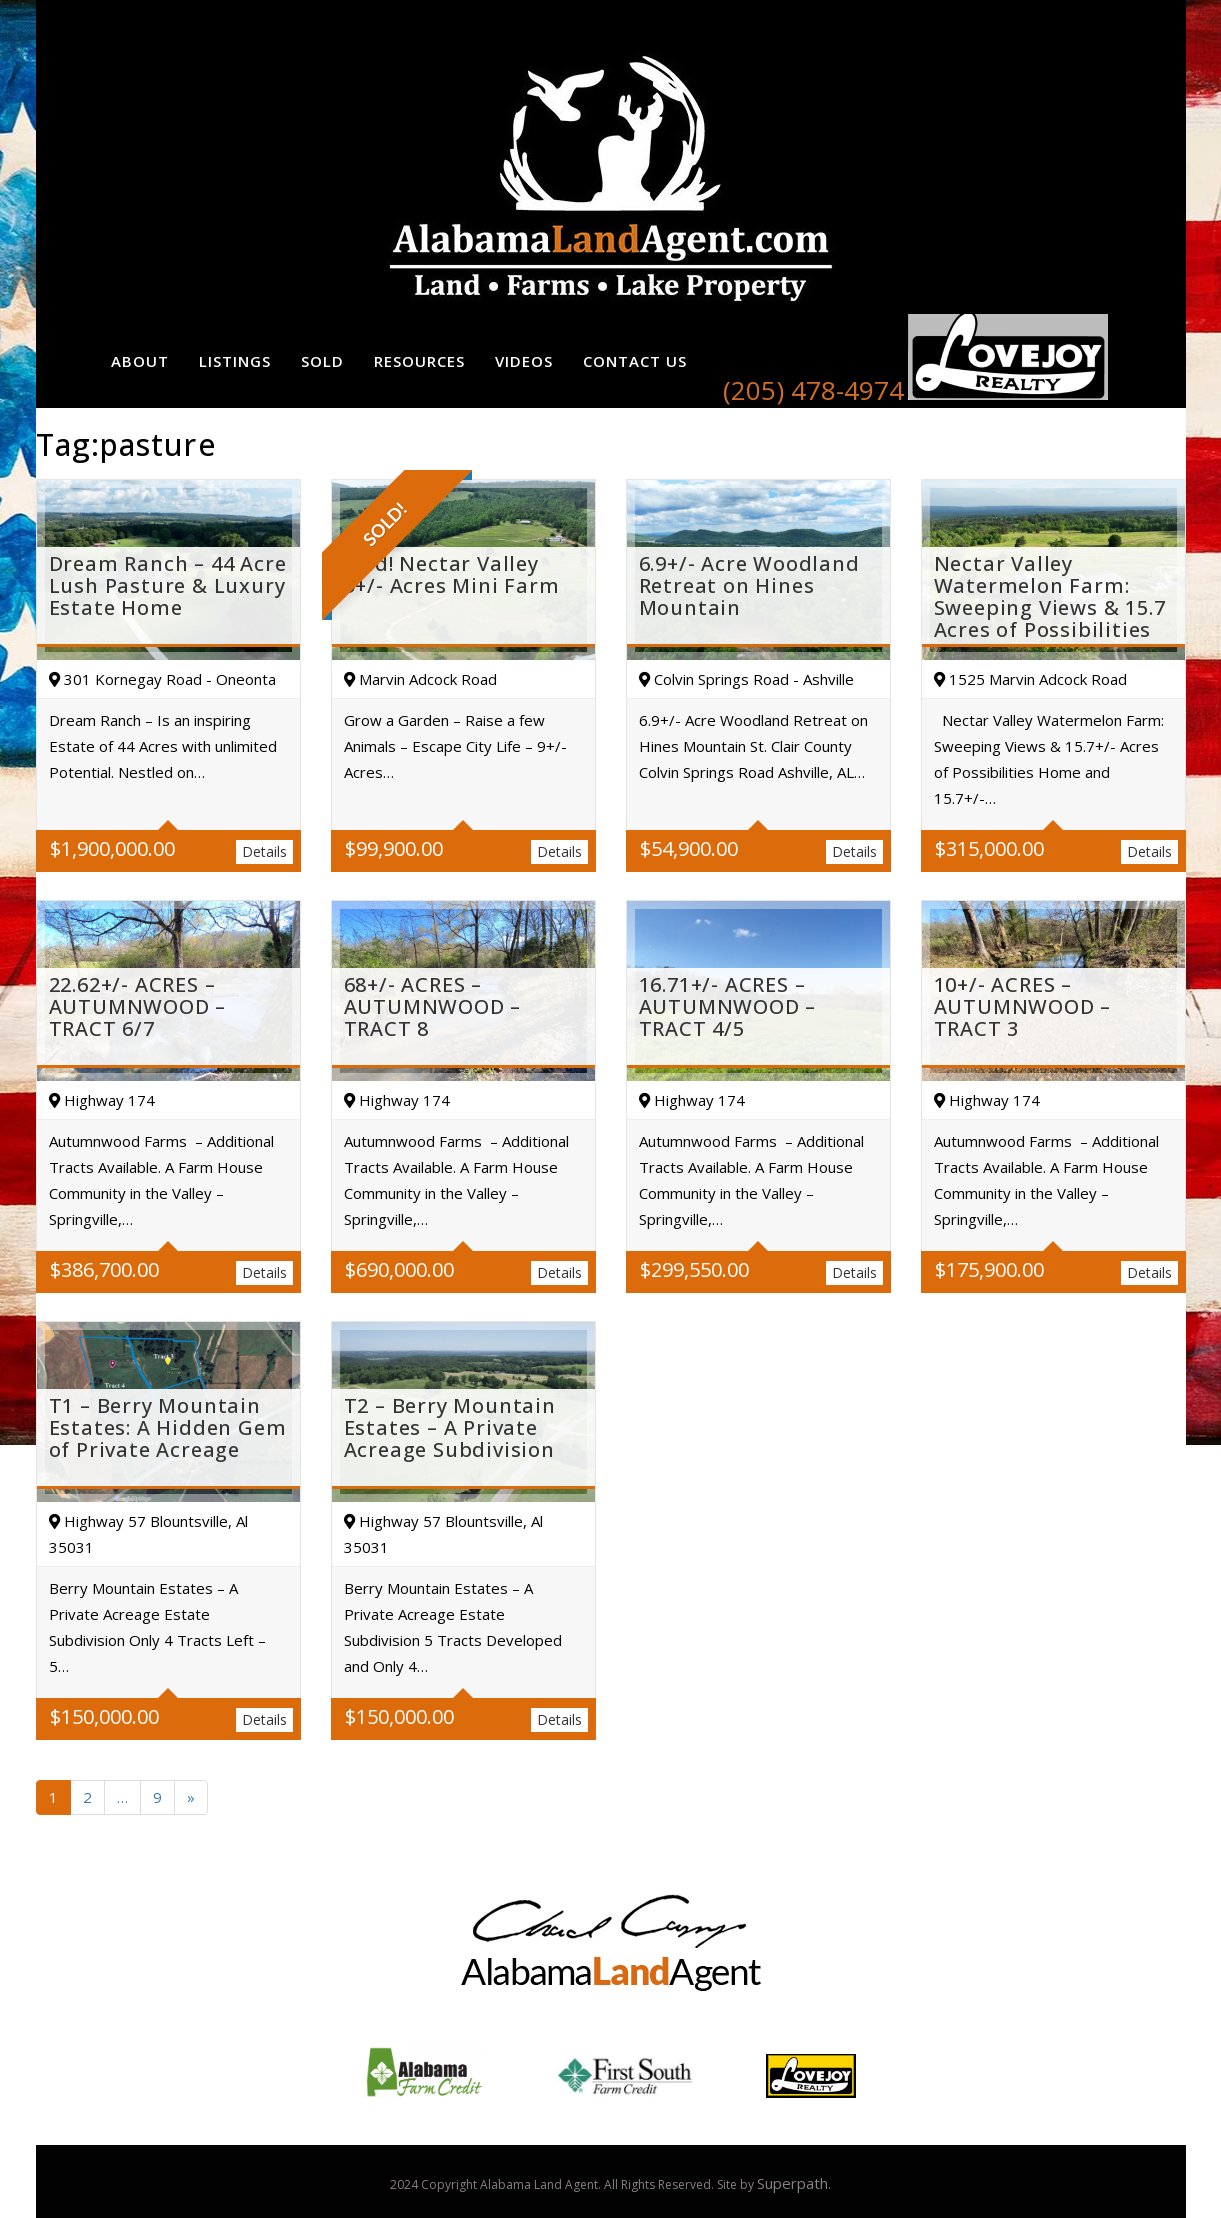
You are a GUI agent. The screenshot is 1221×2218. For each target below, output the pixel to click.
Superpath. (794, 2183)
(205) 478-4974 (813, 390)
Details (264, 851)
